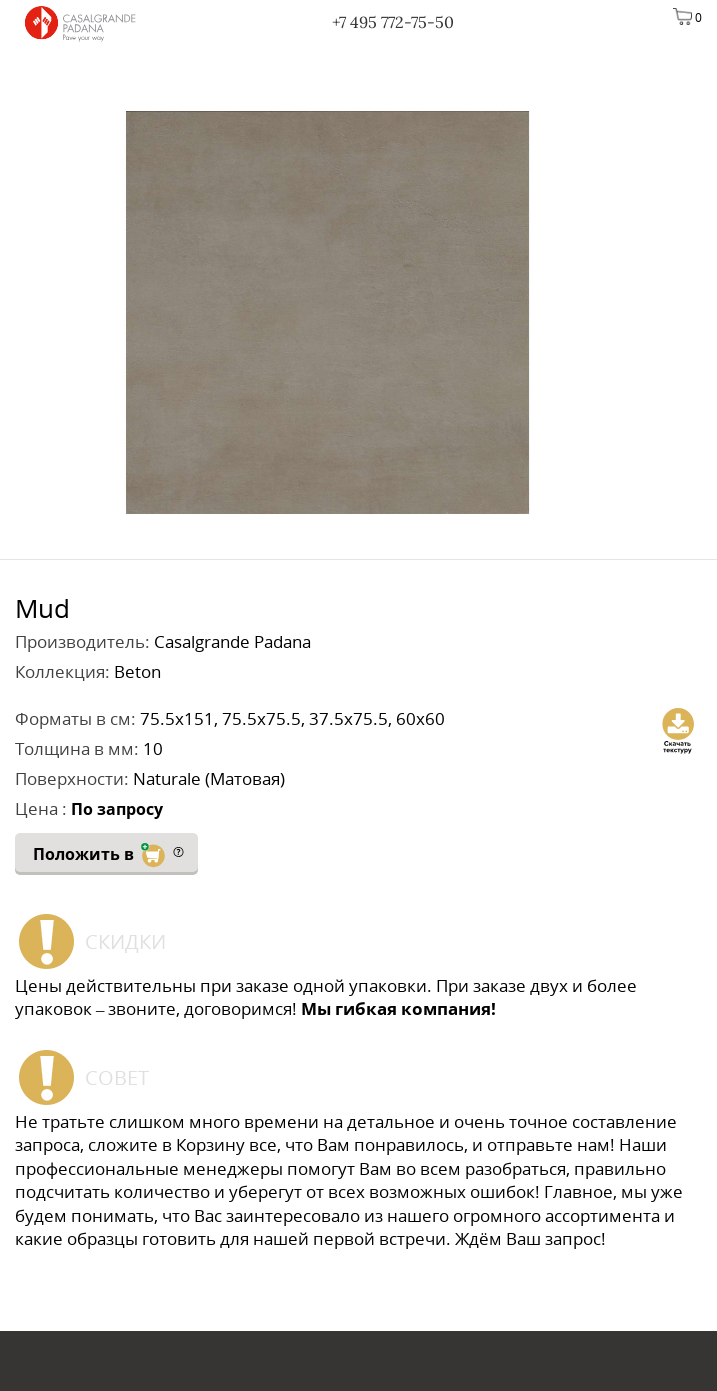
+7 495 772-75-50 (393, 22)
